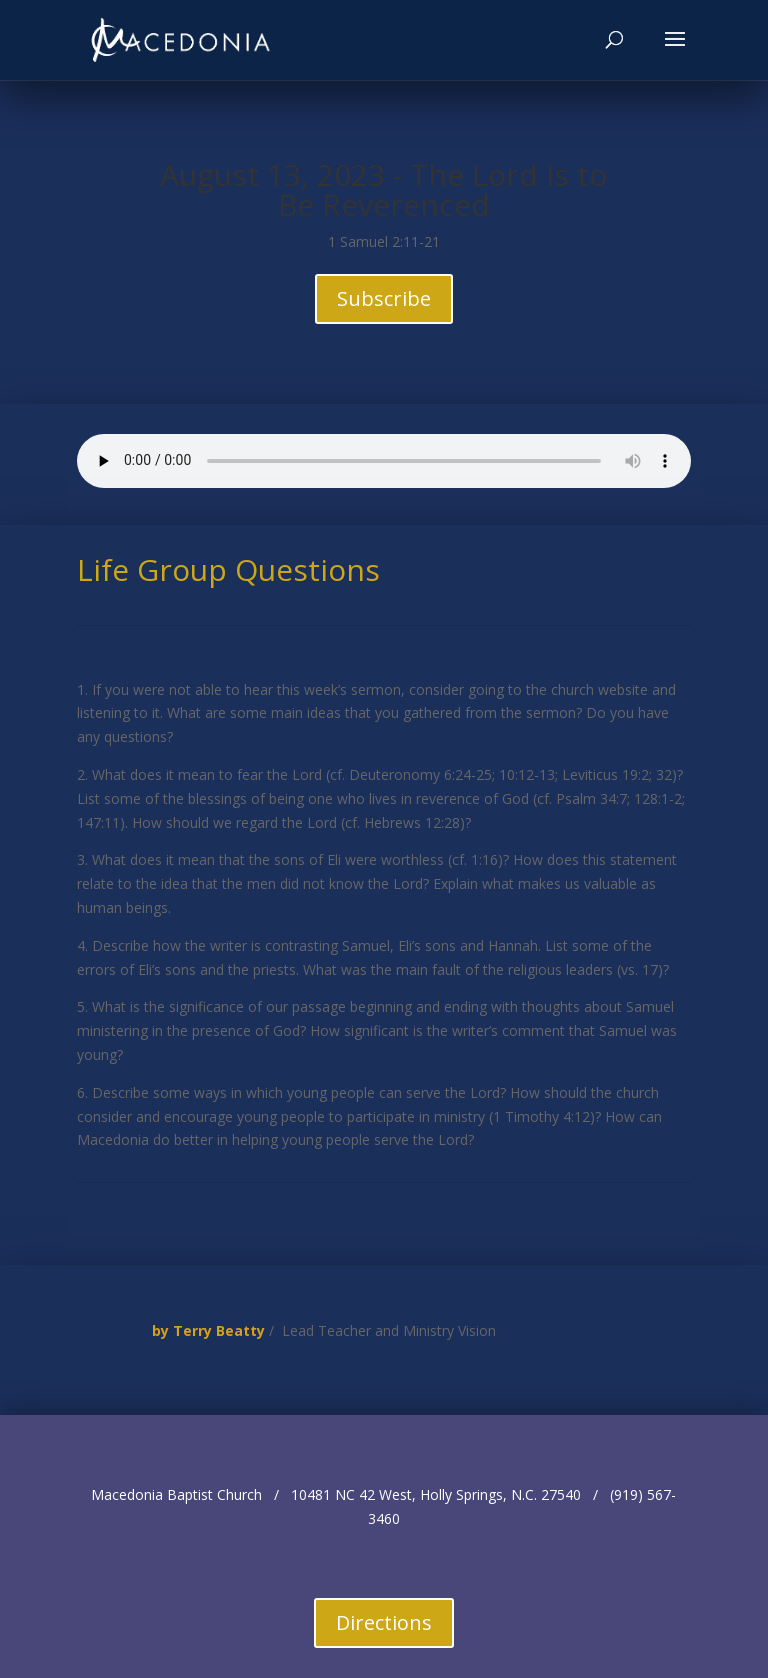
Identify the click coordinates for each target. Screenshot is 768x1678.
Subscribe (384, 298)
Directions (384, 1622)
